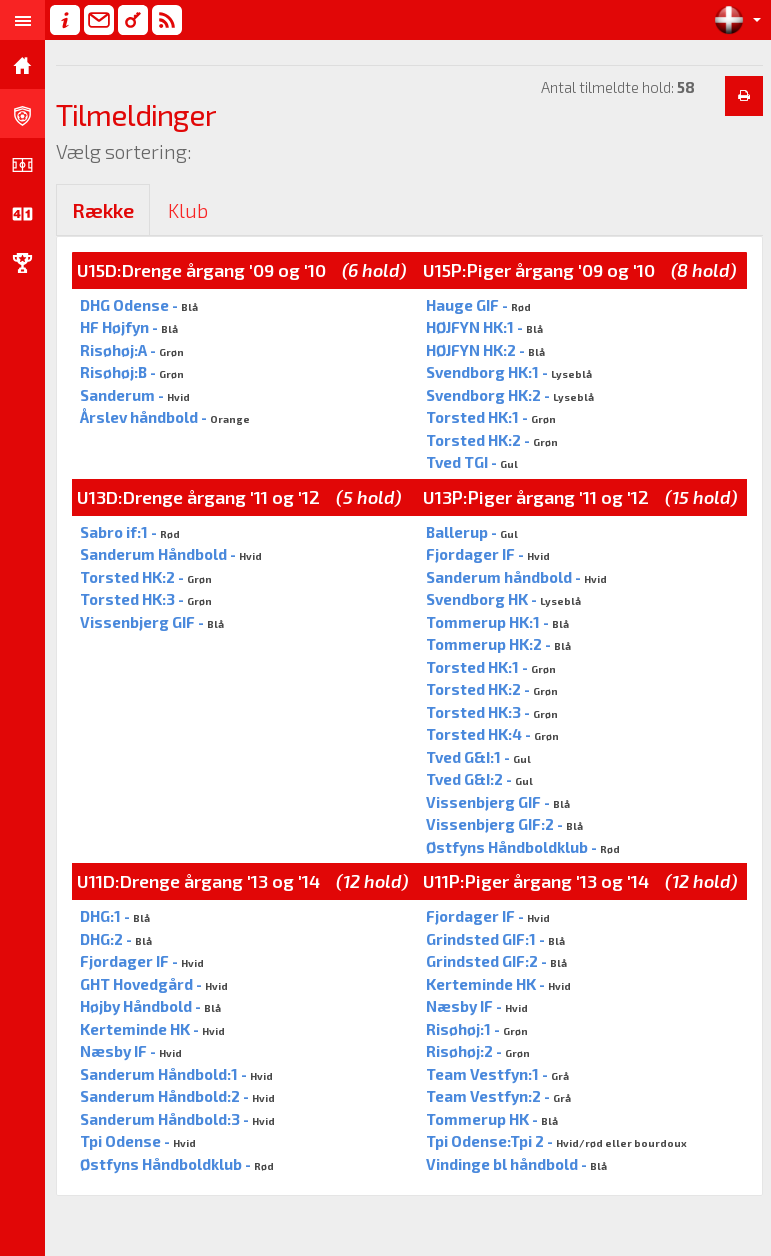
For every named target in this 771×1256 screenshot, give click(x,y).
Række (103, 210)
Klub (188, 210)
